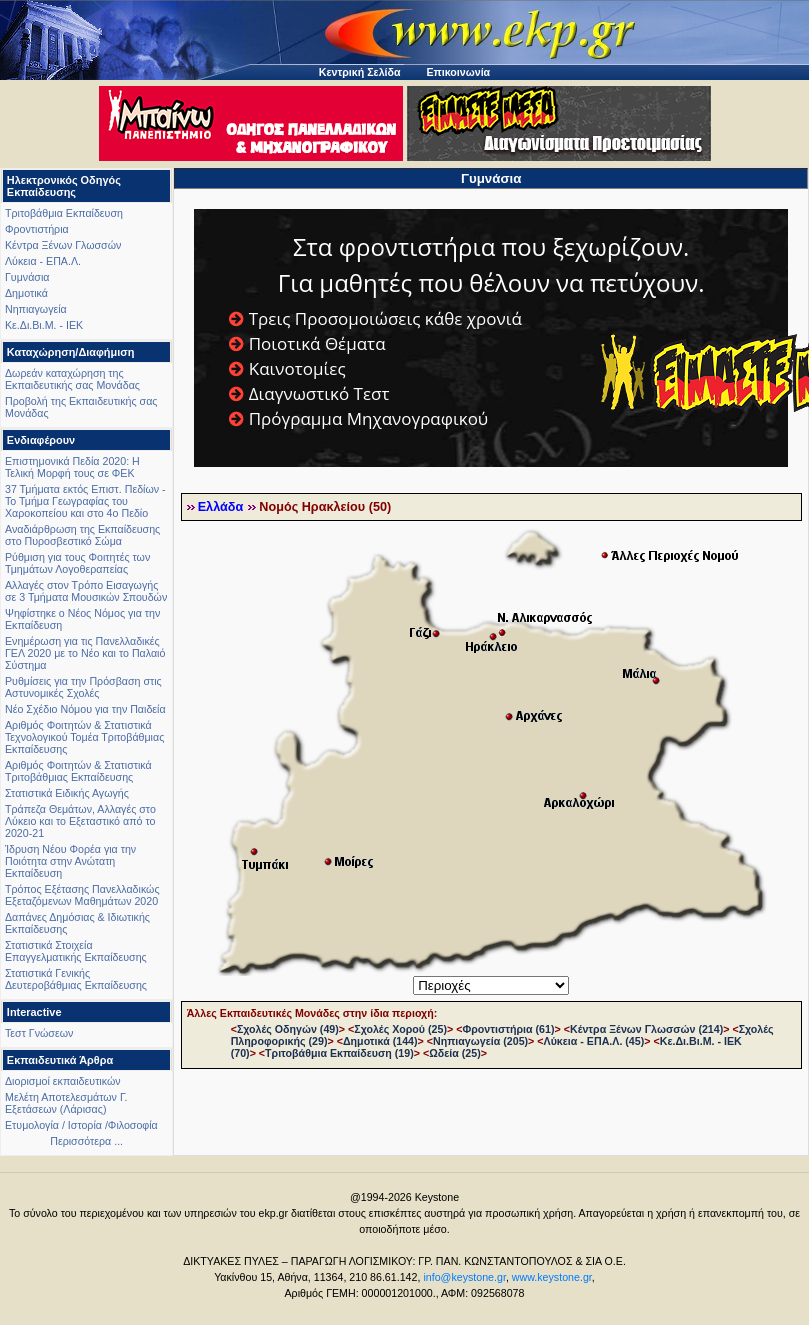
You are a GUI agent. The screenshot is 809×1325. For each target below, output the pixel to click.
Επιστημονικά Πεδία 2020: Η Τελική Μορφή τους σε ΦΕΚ (72, 467)
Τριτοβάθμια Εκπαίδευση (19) (339, 1053)
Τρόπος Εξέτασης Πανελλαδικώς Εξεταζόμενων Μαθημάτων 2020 (82, 895)
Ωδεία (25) (455, 1053)
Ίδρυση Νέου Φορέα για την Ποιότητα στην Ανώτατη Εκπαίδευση (70, 861)
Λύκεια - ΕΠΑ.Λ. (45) (594, 1041)
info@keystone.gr (464, 1277)
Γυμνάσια (27, 277)
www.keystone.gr (552, 1277)
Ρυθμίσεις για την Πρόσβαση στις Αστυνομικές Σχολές (83, 687)
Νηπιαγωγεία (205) (480, 1041)
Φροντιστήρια (37, 229)
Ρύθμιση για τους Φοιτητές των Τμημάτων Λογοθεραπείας (77, 563)
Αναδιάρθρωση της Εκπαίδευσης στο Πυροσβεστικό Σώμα (82, 535)
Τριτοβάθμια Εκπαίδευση (64, 213)
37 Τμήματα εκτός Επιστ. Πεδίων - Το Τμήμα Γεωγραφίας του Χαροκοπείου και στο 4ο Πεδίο (85, 501)
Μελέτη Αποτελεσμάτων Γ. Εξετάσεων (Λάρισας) (66, 1103)
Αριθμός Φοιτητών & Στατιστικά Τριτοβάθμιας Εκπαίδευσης (78, 771)
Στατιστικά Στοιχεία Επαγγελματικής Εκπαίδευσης (76, 951)
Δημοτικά (26, 293)
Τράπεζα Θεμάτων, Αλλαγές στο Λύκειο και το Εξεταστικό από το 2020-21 (80, 821)
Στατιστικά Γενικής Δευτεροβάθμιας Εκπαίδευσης (76, 979)
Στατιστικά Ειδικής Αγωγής (67, 793)
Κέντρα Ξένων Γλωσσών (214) (646, 1029)
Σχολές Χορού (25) (400, 1029)
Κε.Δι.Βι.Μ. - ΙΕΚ (44, 325)
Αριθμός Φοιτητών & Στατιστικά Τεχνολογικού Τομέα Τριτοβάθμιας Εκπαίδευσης (84, 737)
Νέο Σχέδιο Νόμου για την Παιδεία (85, 709)
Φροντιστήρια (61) (508, 1029)
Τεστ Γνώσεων (39, 1033)
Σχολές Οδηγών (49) (288, 1029)
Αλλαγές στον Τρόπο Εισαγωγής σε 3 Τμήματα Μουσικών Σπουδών (86, 591)
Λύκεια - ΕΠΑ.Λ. (43, 261)
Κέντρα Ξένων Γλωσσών (63, 245)
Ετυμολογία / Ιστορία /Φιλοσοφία (81, 1125)
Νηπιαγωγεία (36, 309)
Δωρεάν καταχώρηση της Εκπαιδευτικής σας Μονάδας (72, 379)
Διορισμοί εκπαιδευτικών (63, 1081)
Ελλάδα (221, 507)
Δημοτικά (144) (380, 1041)
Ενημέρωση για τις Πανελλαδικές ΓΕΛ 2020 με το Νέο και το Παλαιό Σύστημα (85, 653)
